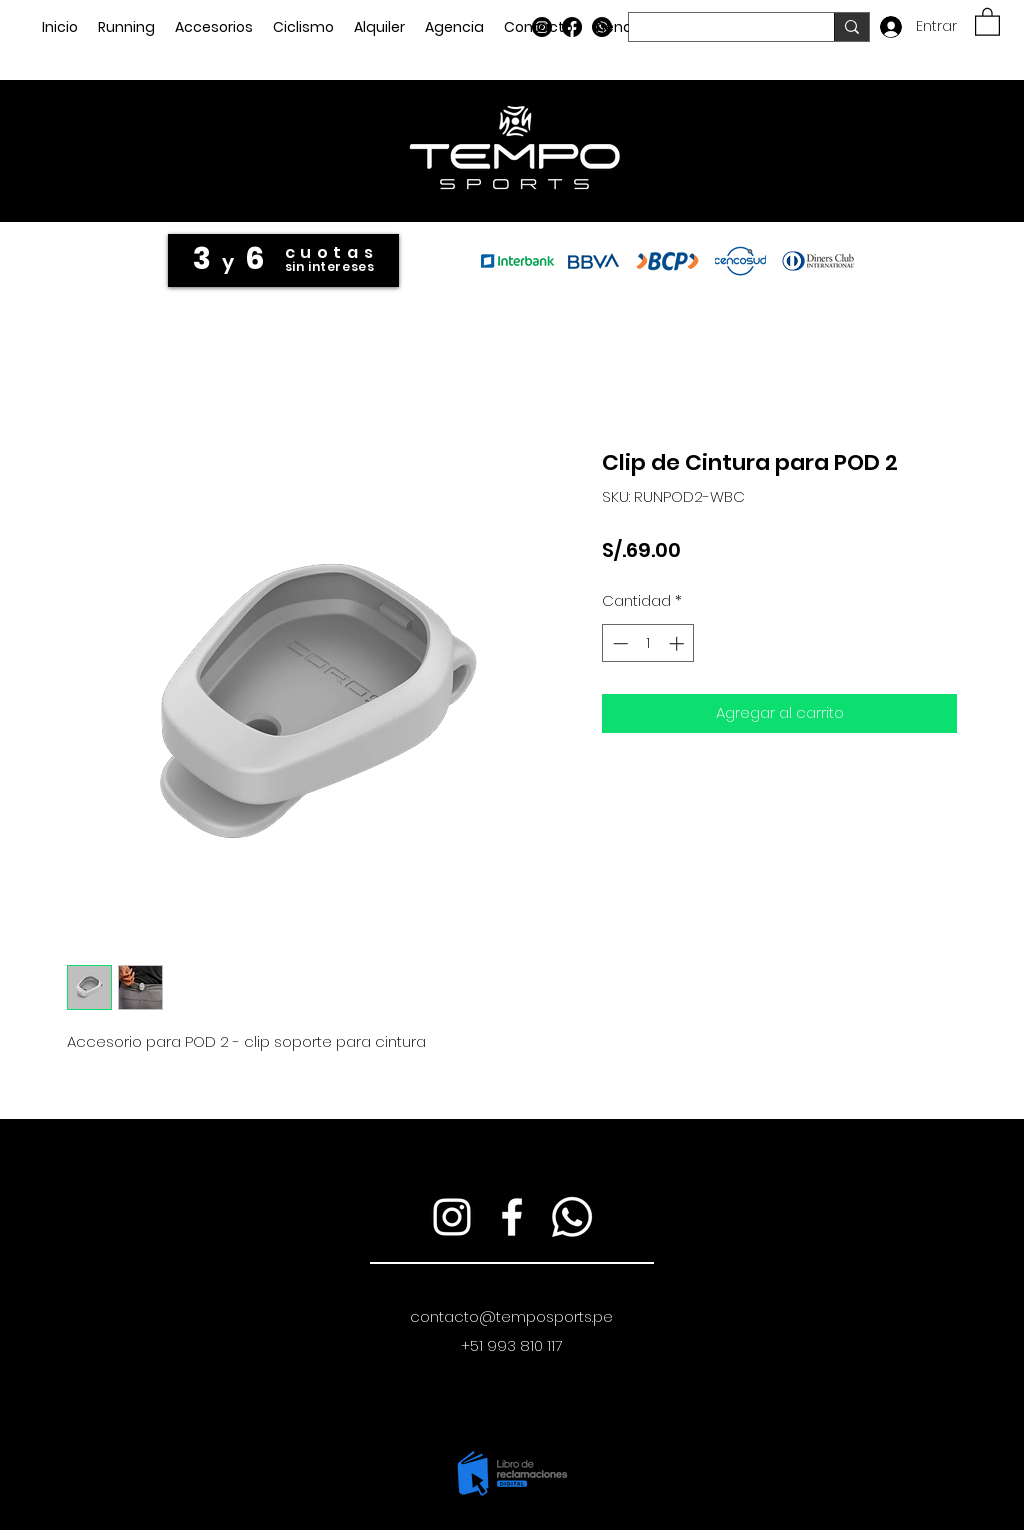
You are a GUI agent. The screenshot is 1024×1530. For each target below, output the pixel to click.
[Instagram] (542, 27)
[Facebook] (572, 27)
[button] (987, 21)
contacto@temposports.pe (511, 1316)
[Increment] (678, 643)
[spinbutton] (648, 643)
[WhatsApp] (602, 27)
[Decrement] (618, 643)
